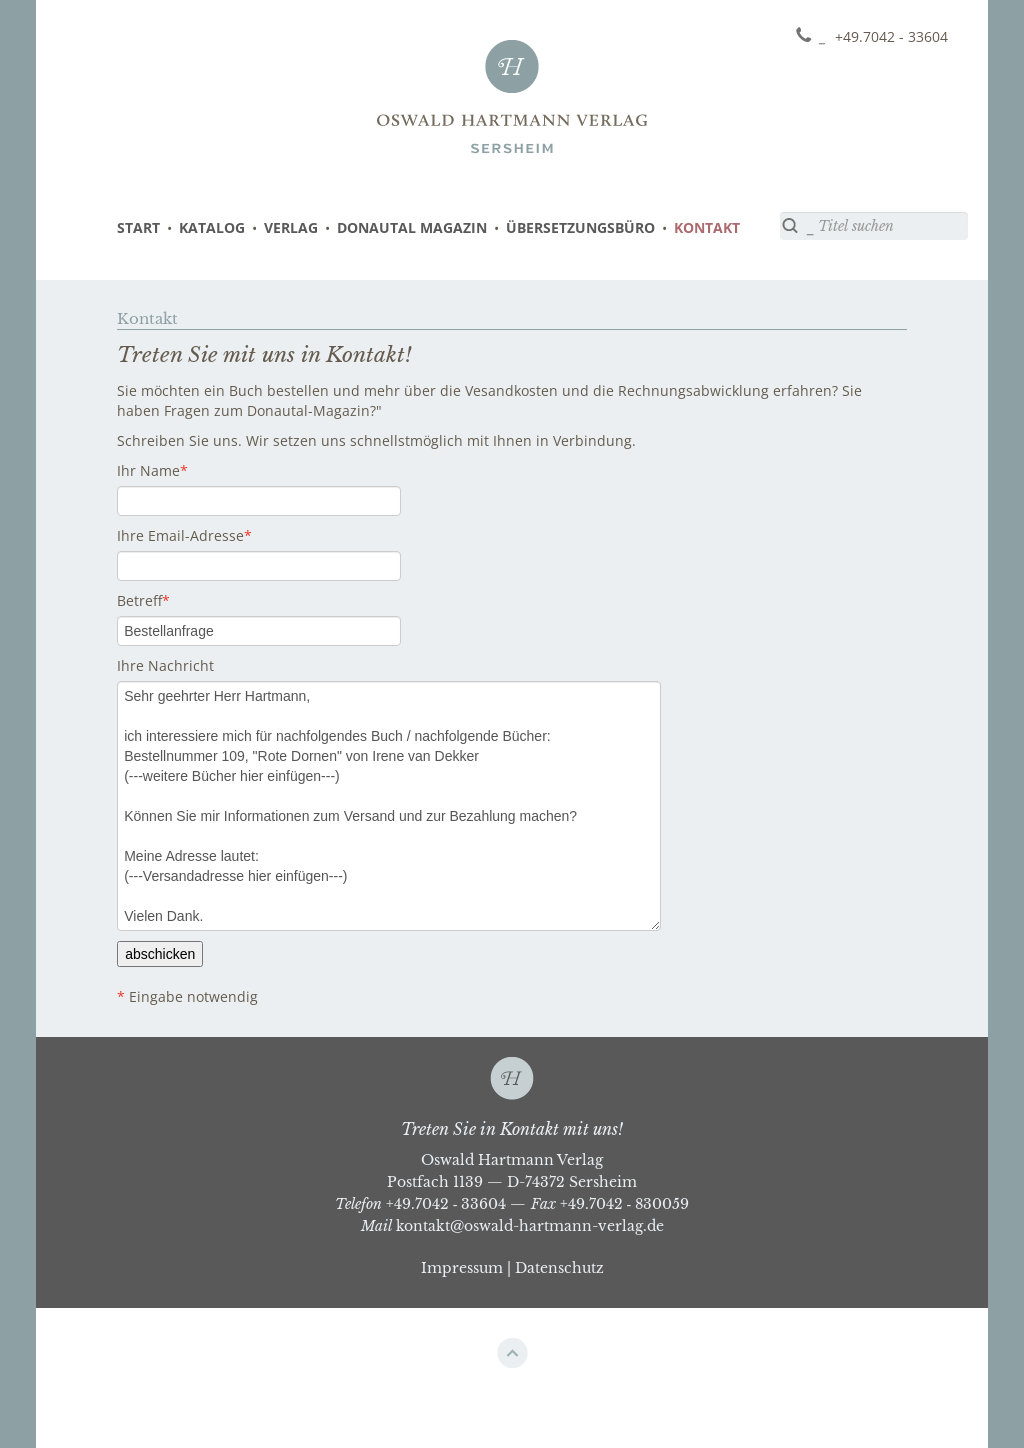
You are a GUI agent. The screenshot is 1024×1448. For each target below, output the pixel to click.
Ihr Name (148, 470)
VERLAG (291, 227)
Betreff (139, 600)
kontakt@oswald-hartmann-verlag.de (530, 1226)
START (138, 227)
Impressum (462, 1268)
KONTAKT (707, 227)
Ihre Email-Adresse (180, 535)
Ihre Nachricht (165, 665)
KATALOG (212, 227)
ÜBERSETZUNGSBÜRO (580, 227)
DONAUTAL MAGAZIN (412, 227)
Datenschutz (559, 1268)
